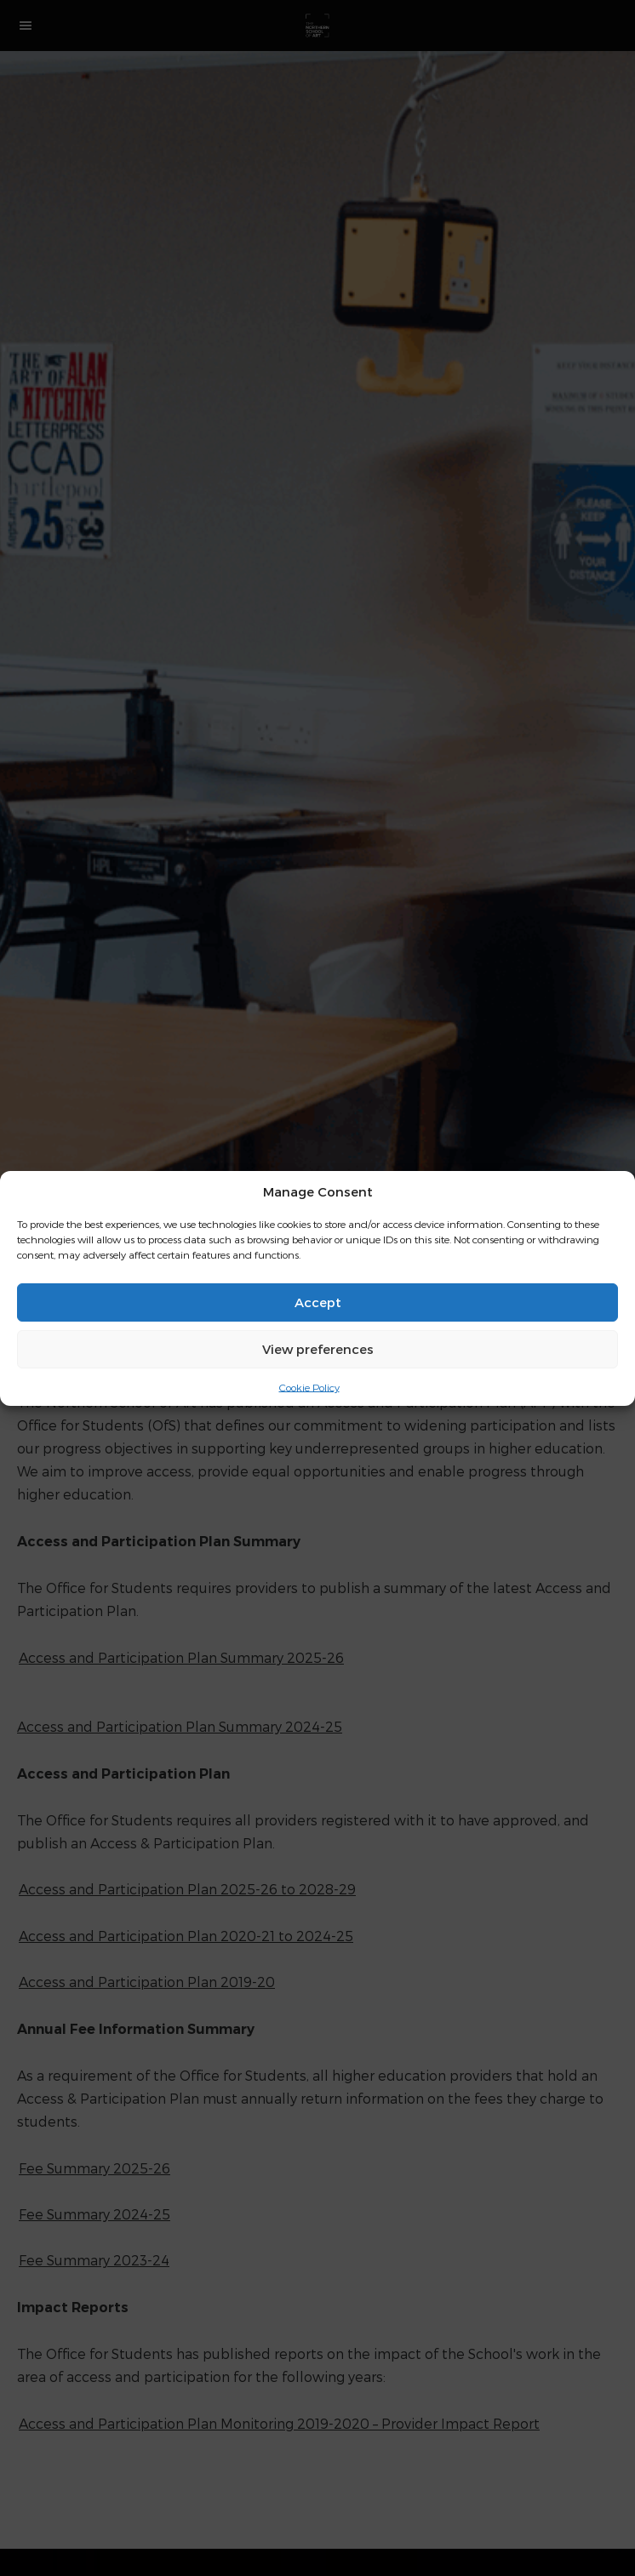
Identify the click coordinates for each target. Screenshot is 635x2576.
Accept (318, 1302)
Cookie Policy (309, 1386)
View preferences (318, 1349)
